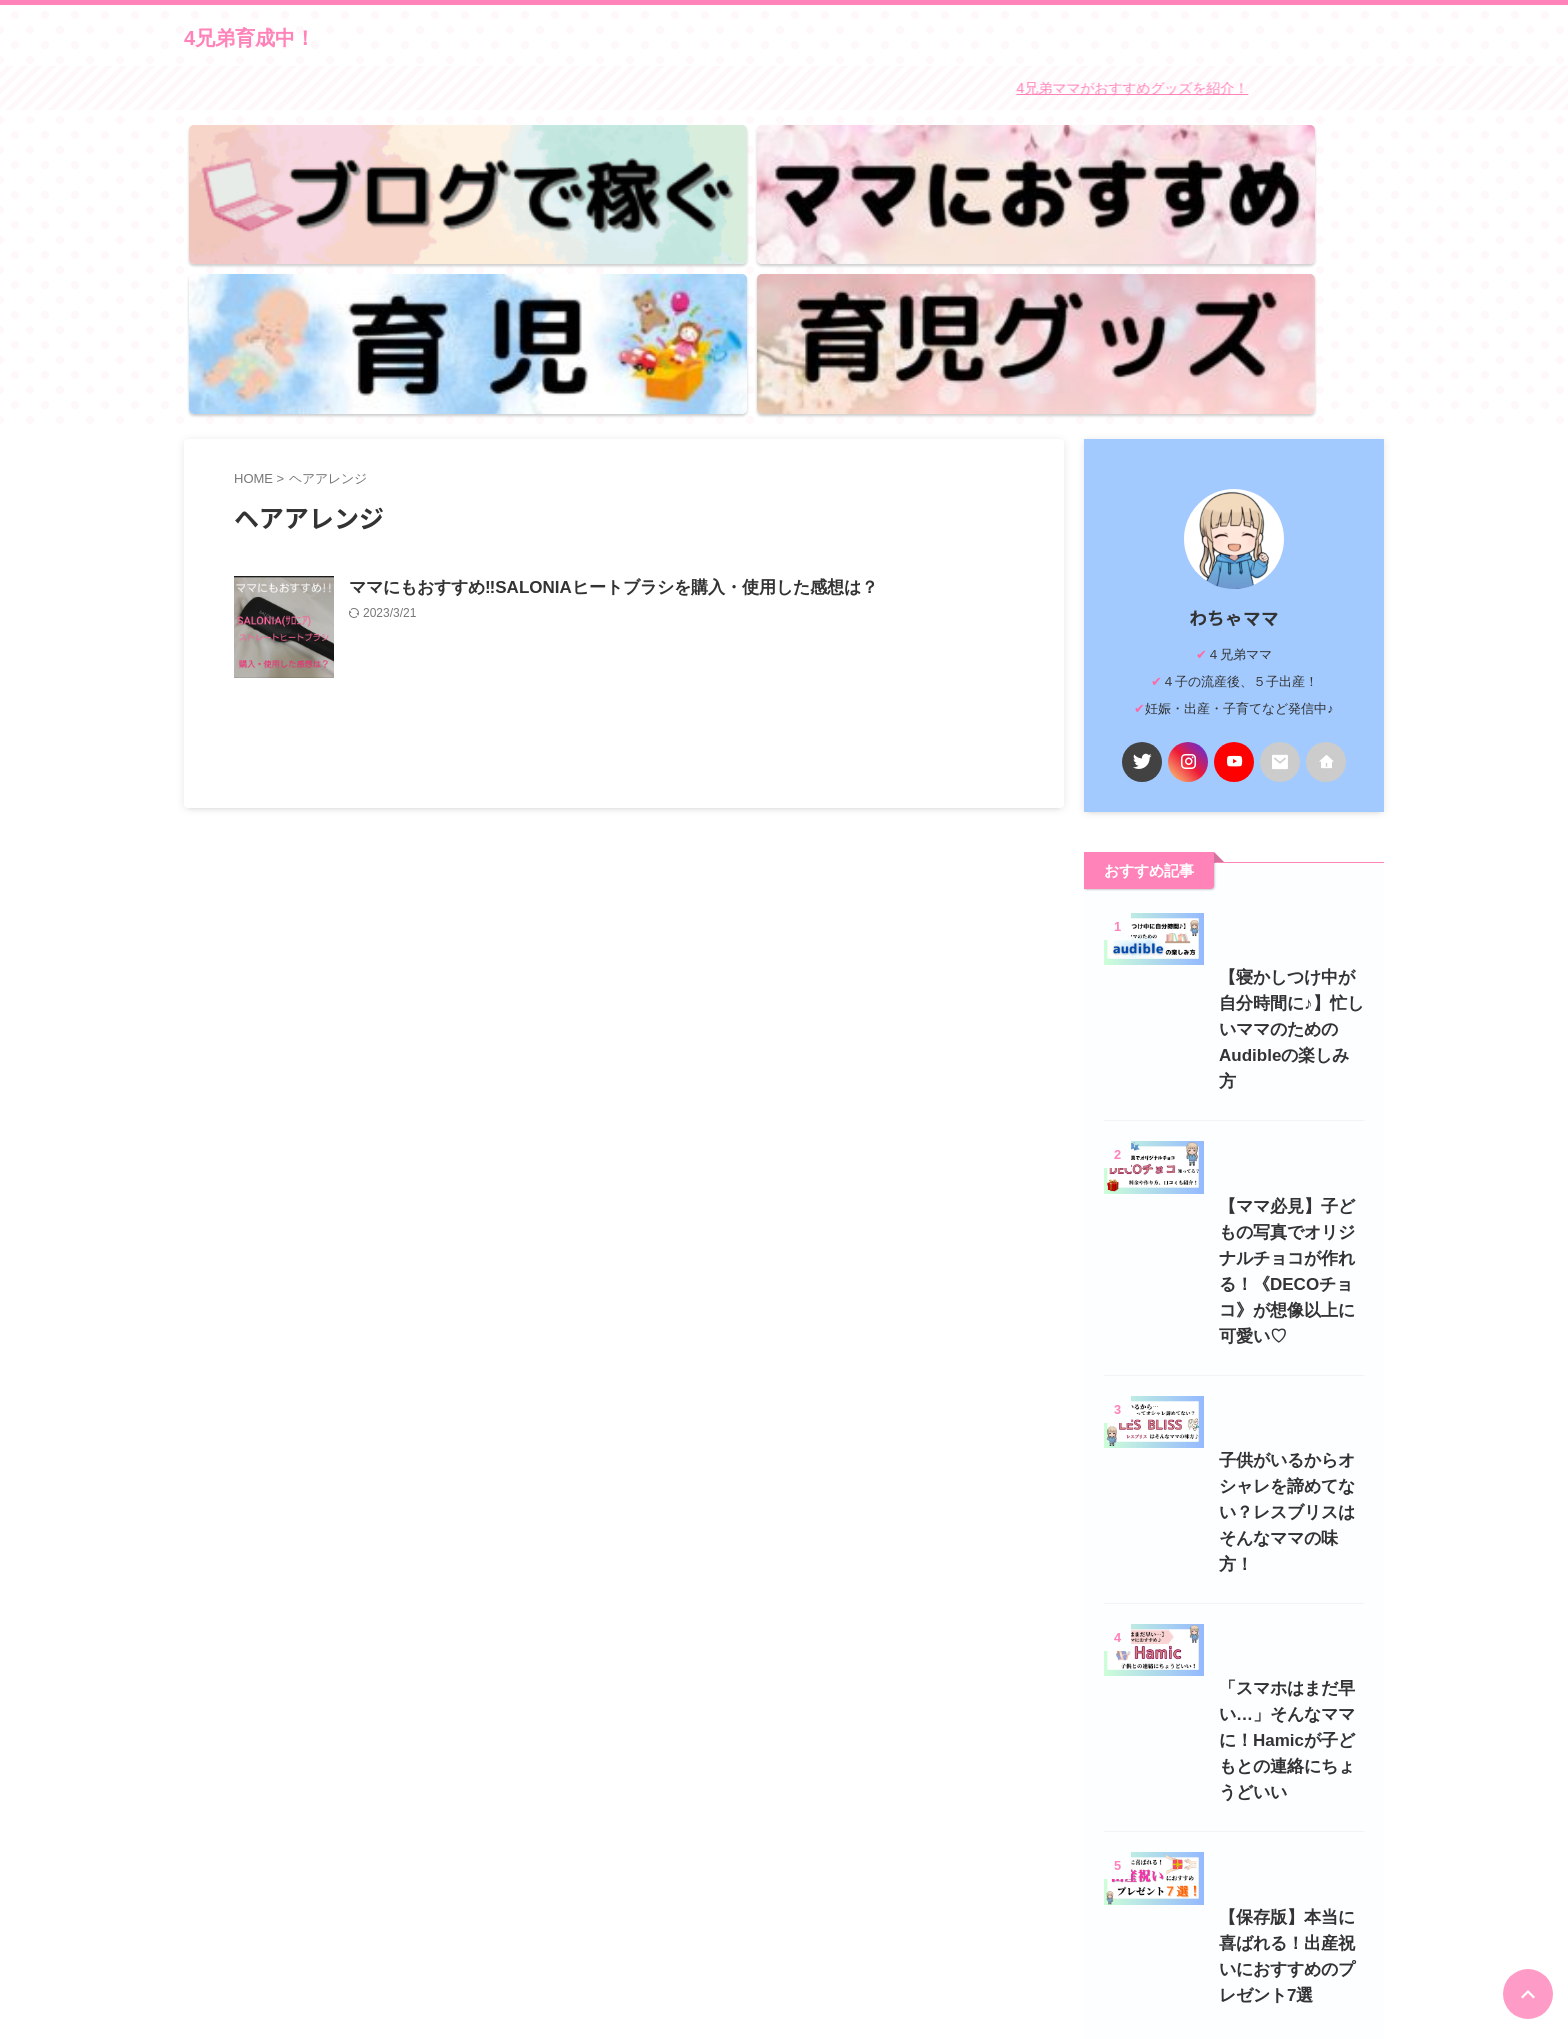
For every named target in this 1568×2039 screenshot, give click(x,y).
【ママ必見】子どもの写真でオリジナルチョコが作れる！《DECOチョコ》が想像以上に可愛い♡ (1231, 1102)
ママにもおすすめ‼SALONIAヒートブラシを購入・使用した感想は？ (698, 369)
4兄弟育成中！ (249, 38)
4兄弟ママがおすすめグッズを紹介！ (1162, 86)
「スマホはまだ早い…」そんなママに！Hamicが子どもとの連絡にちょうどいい (1232, 1596)
